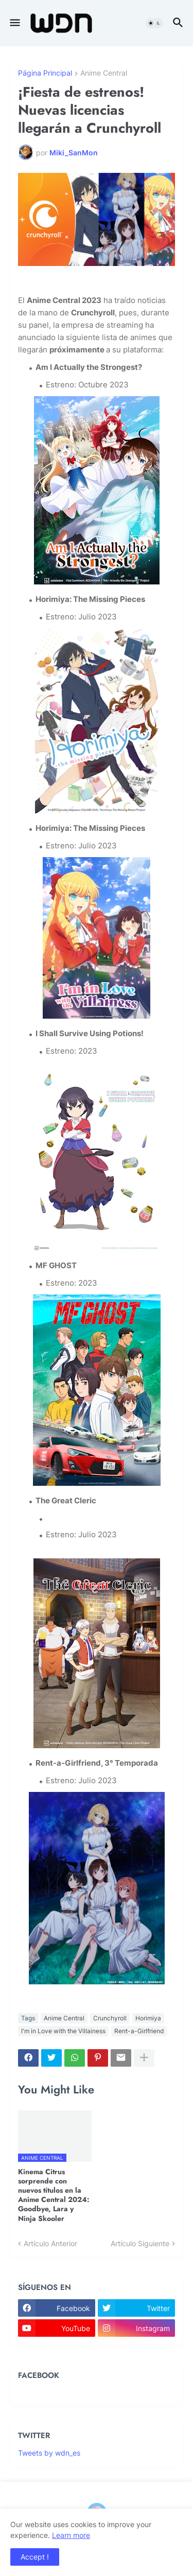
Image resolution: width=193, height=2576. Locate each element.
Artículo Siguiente (140, 2243)
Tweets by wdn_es (49, 2452)
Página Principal (45, 73)
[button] (14, 23)
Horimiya (148, 2018)
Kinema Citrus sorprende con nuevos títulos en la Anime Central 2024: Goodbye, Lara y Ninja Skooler (54, 2195)
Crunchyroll (110, 2018)
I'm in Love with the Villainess (63, 2031)
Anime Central (103, 73)
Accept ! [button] (35, 2556)
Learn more (71, 2535)
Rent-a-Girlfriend (139, 2031)
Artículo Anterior (50, 2243)
